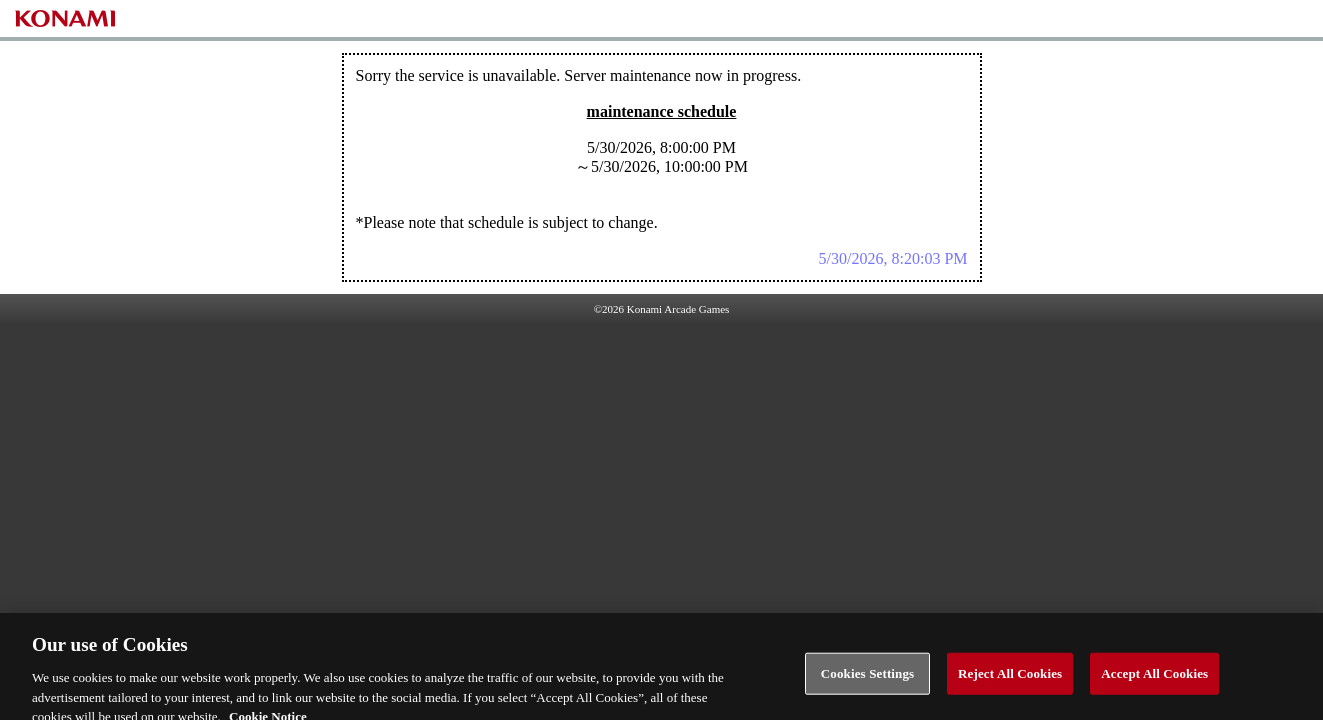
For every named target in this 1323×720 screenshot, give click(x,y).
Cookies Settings (867, 679)
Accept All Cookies (1154, 679)
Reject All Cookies (1010, 679)
